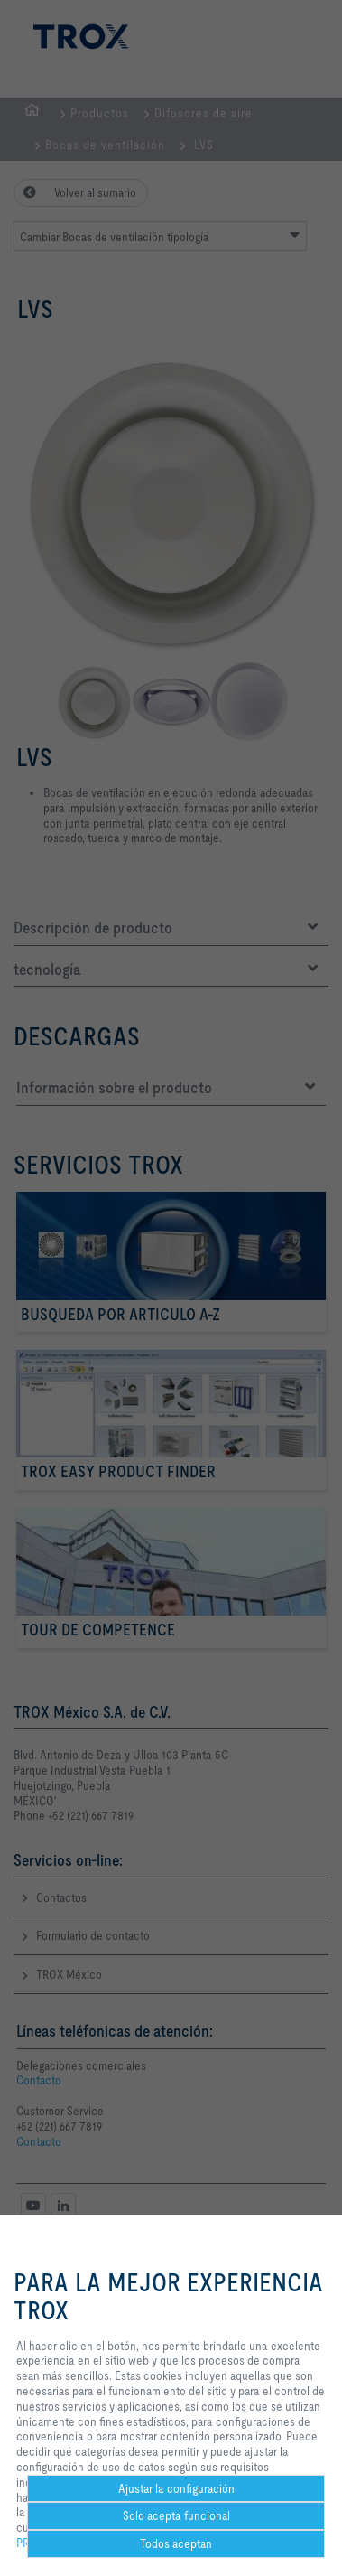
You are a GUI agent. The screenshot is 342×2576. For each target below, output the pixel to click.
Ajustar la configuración (176, 2488)
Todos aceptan (176, 2543)
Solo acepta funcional (176, 2515)
